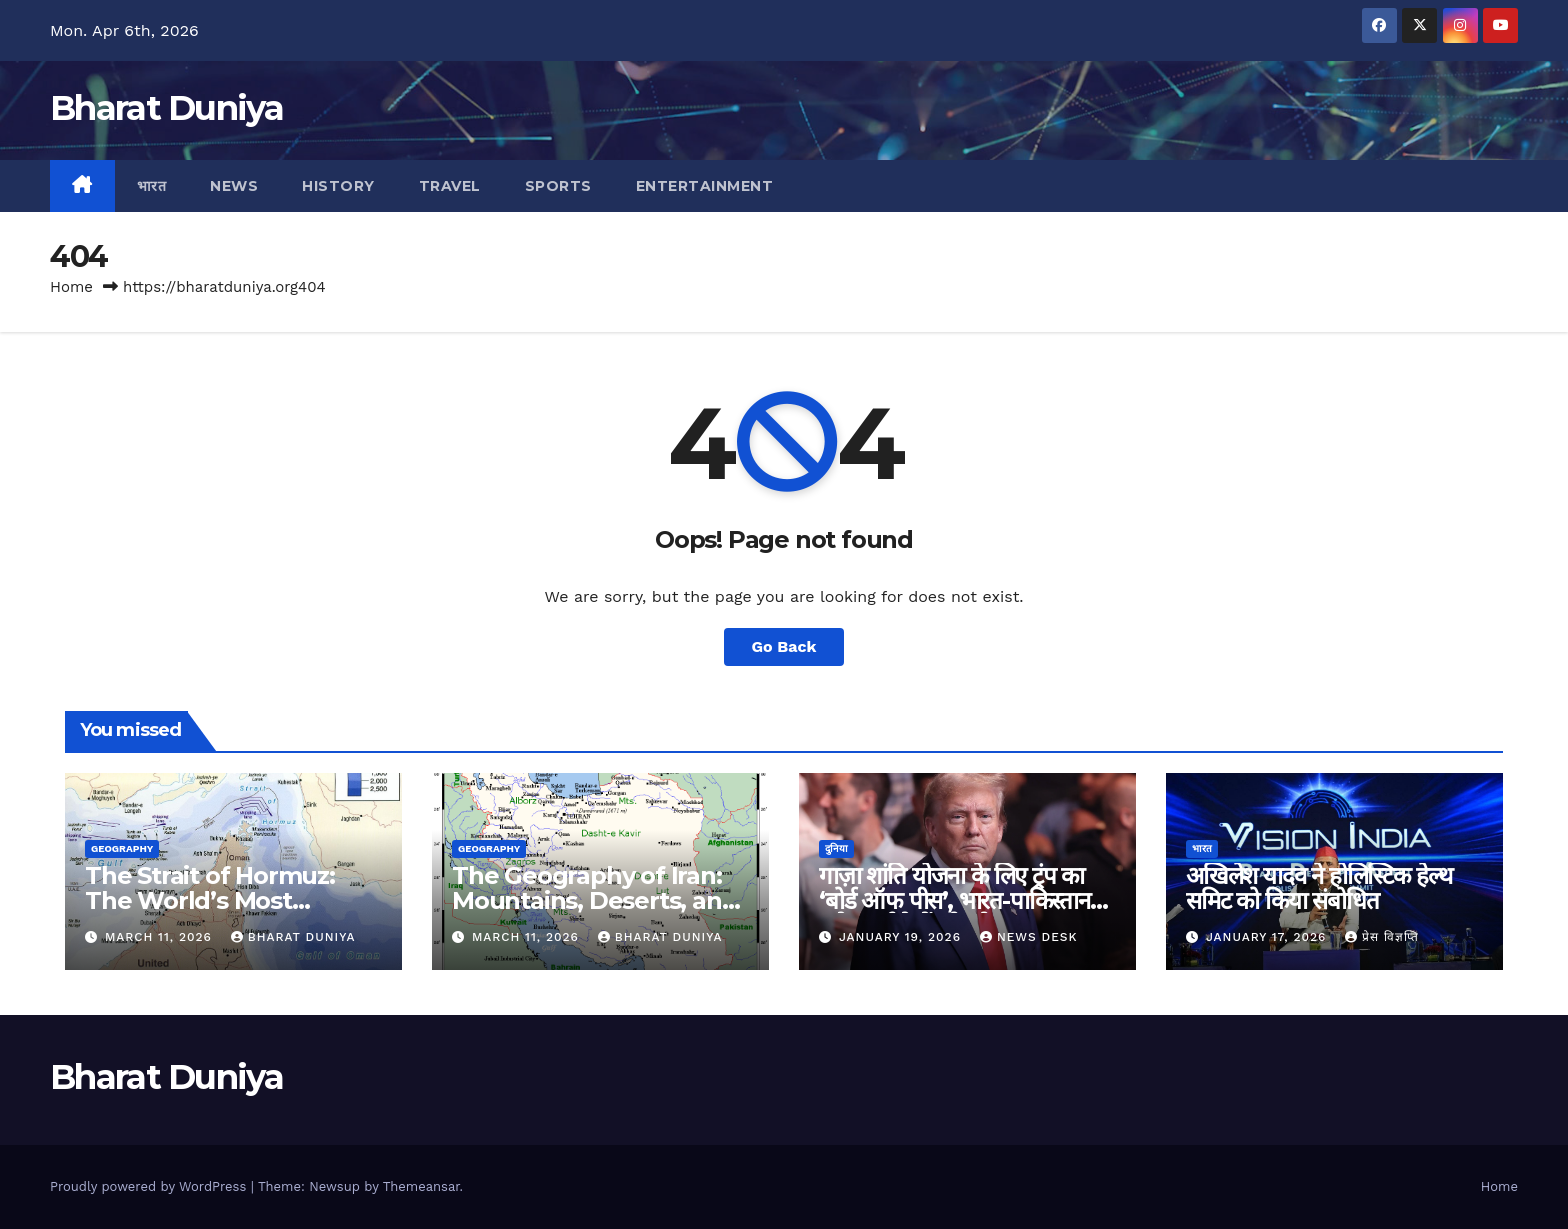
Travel (450, 186)
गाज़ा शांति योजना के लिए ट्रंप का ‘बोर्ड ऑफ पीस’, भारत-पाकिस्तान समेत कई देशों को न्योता (954, 900)
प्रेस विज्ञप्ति (1382, 937)
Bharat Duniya (166, 108)
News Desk (1029, 937)
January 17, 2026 (1268, 937)
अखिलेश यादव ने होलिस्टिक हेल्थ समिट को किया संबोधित (1319, 888)
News (234, 186)
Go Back (784, 646)
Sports (558, 186)
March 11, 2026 (161, 937)
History (338, 186)
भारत (152, 186)
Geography (122, 848)
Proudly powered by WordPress (150, 1186)
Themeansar (421, 1186)
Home (71, 287)
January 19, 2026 (902, 937)
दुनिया (836, 848)
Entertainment (705, 186)
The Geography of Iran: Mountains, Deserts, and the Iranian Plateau (594, 900)
